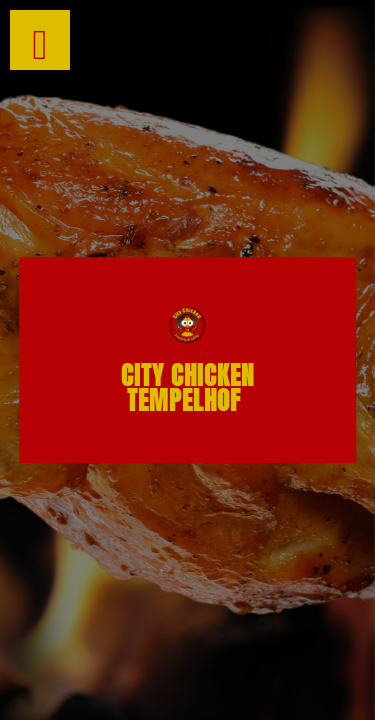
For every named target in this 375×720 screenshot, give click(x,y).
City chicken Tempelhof (187, 388)
